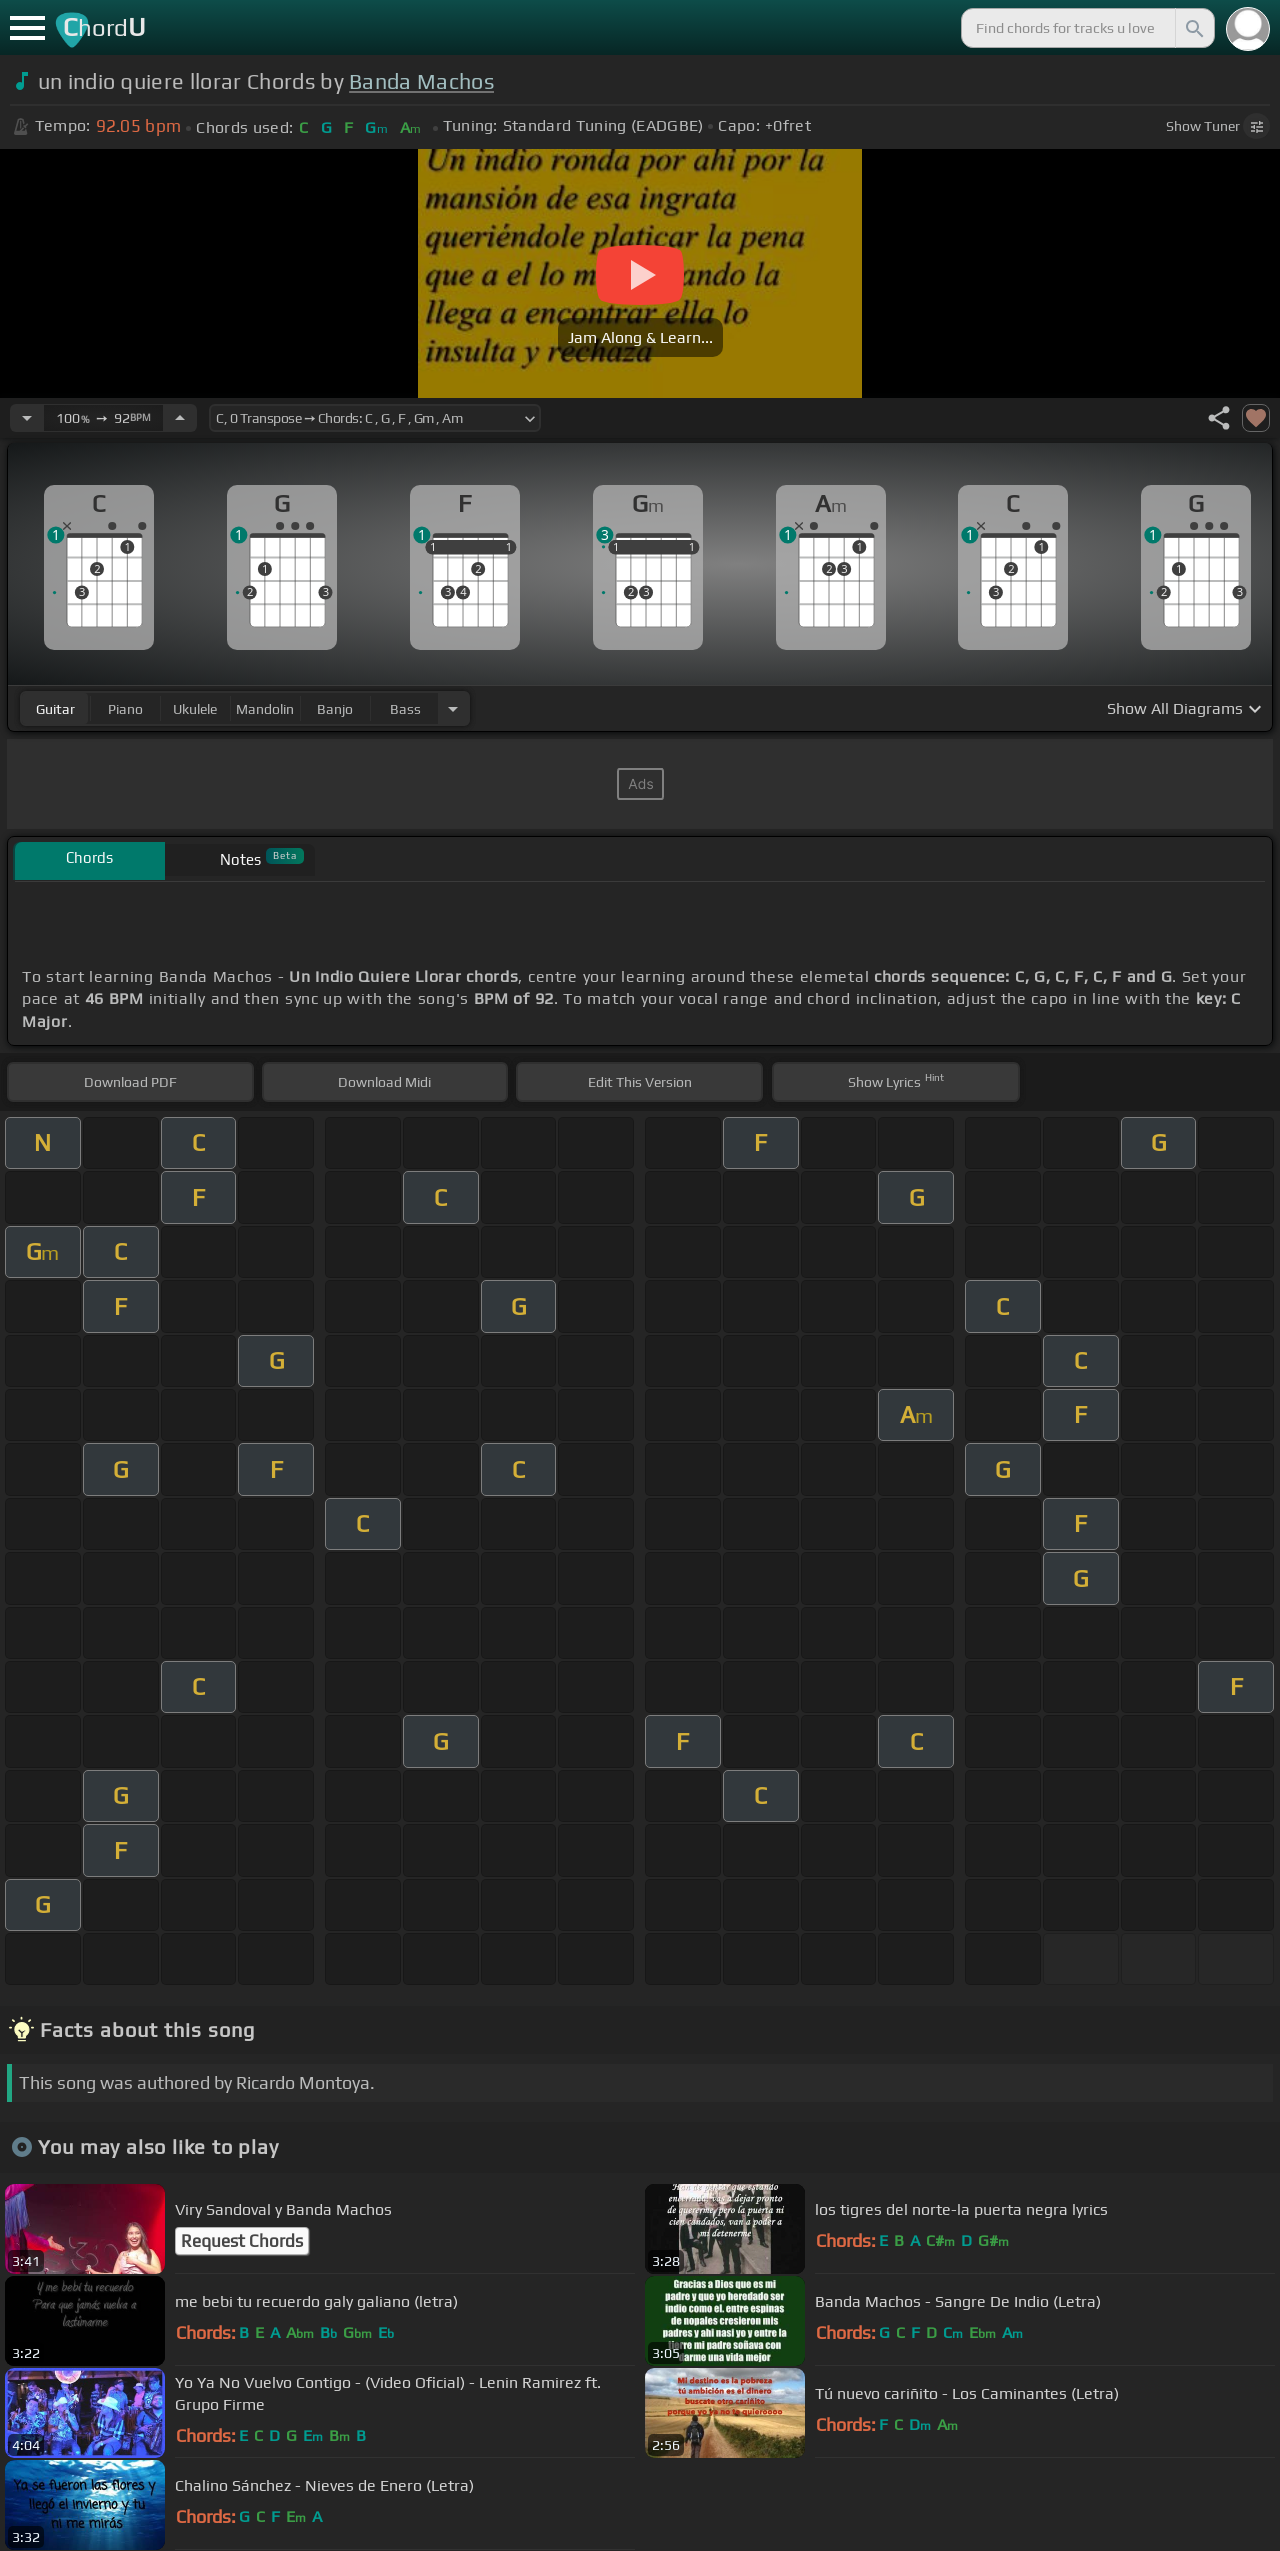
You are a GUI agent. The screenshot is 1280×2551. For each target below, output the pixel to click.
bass (405, 709)
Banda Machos (421, 81)
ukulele (195, 709)
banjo (335, 709)
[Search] (1193, 28)
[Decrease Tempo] (27, 418)
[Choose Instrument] (453, 708)
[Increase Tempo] (180, 418)
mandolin (265, 709)
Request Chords (242, 2241)
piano (125, 709)
